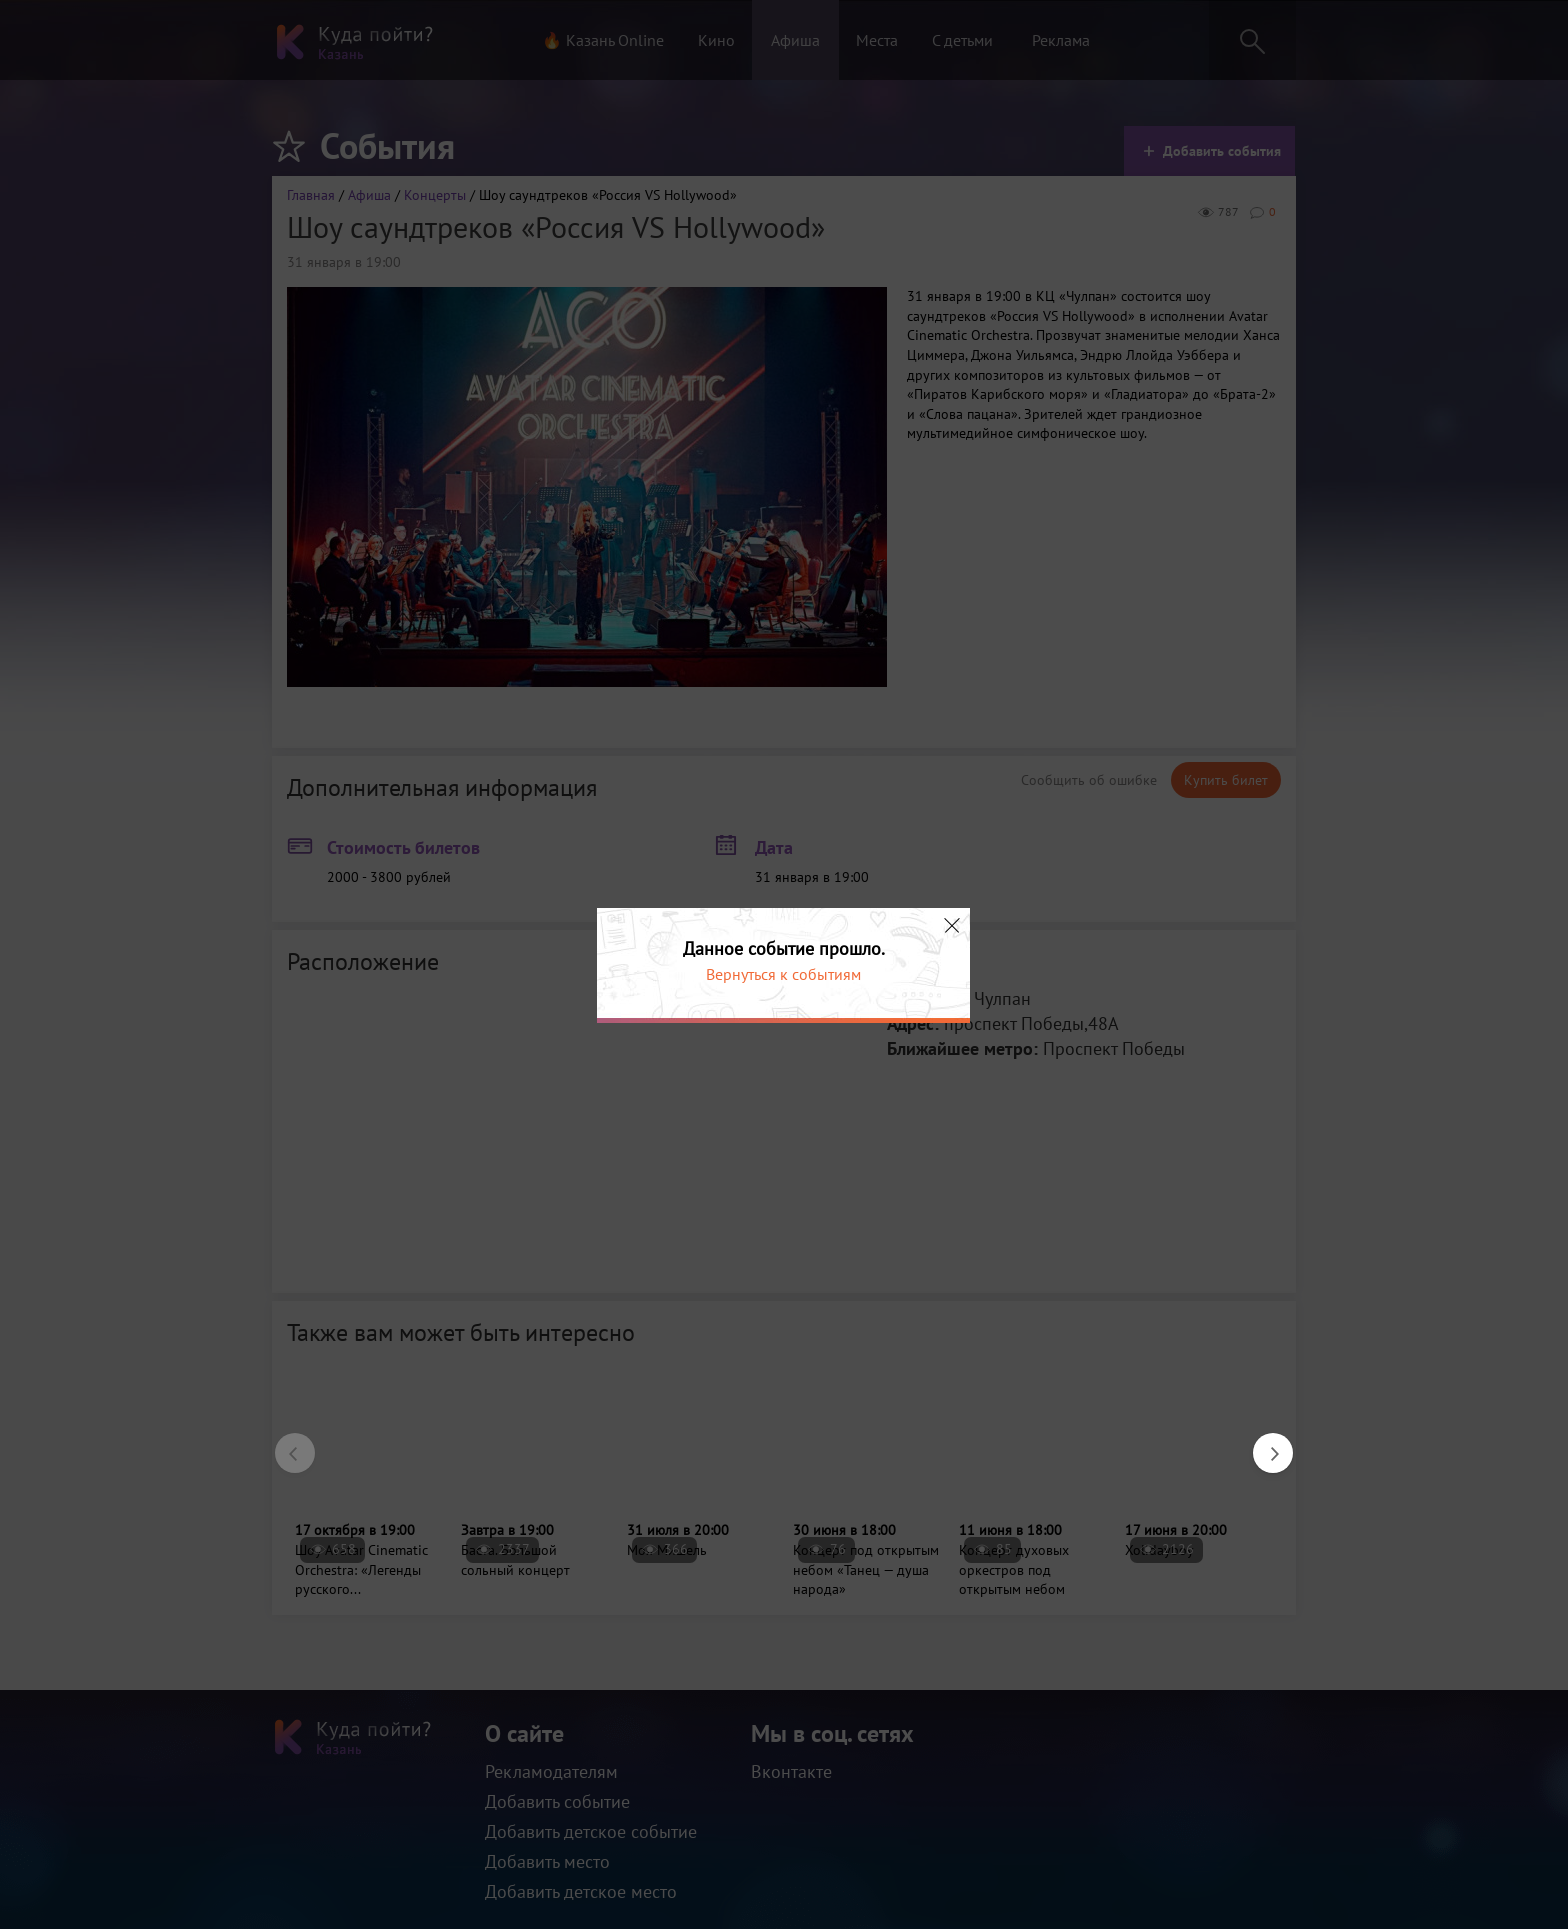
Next (1263, 1443)
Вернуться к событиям (783, 974)
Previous (285, 1443)
